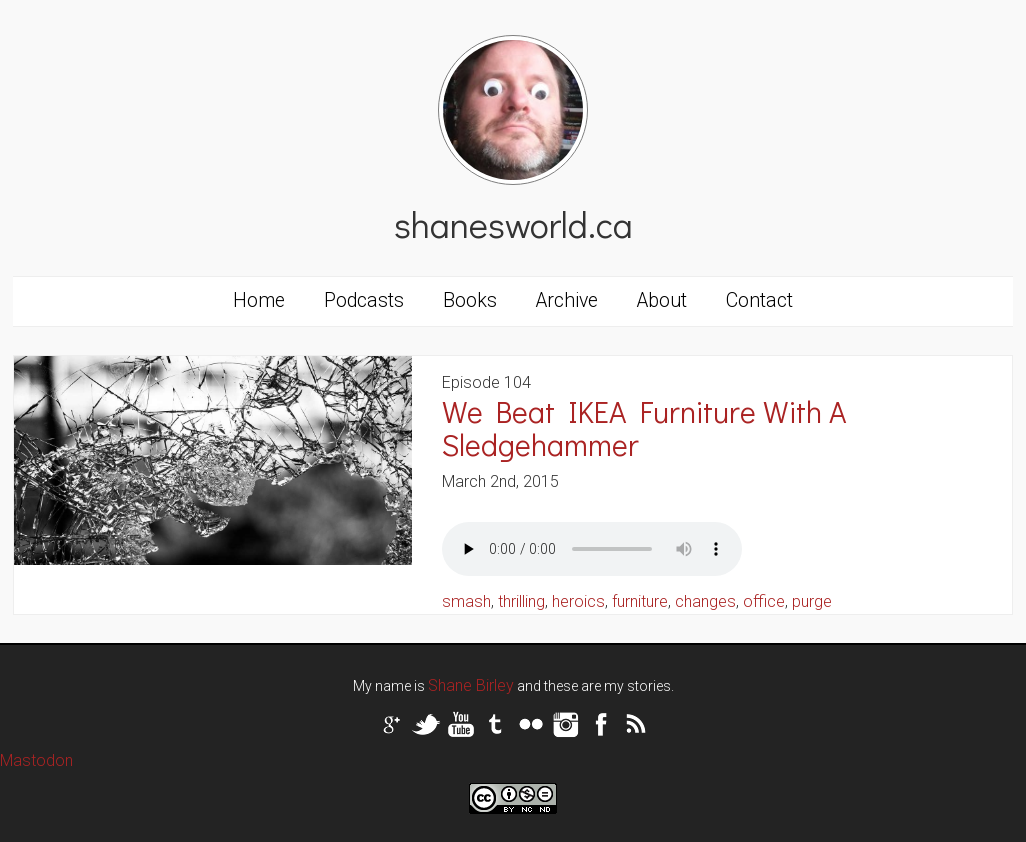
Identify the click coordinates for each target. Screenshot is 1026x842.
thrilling (521, 601)
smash (466, 601)
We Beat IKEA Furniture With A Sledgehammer (644, 428)
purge (812, 601)
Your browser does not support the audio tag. (592, 549)
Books (470, 300)
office (764, 601)
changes (705, 601)
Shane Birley (471, 685)
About (662, 300)
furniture (640, 601)
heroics (578, 601)
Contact (759, 300)
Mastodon (36, 760)
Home (259, 300)
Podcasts (364, 300)
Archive (567, 300)
